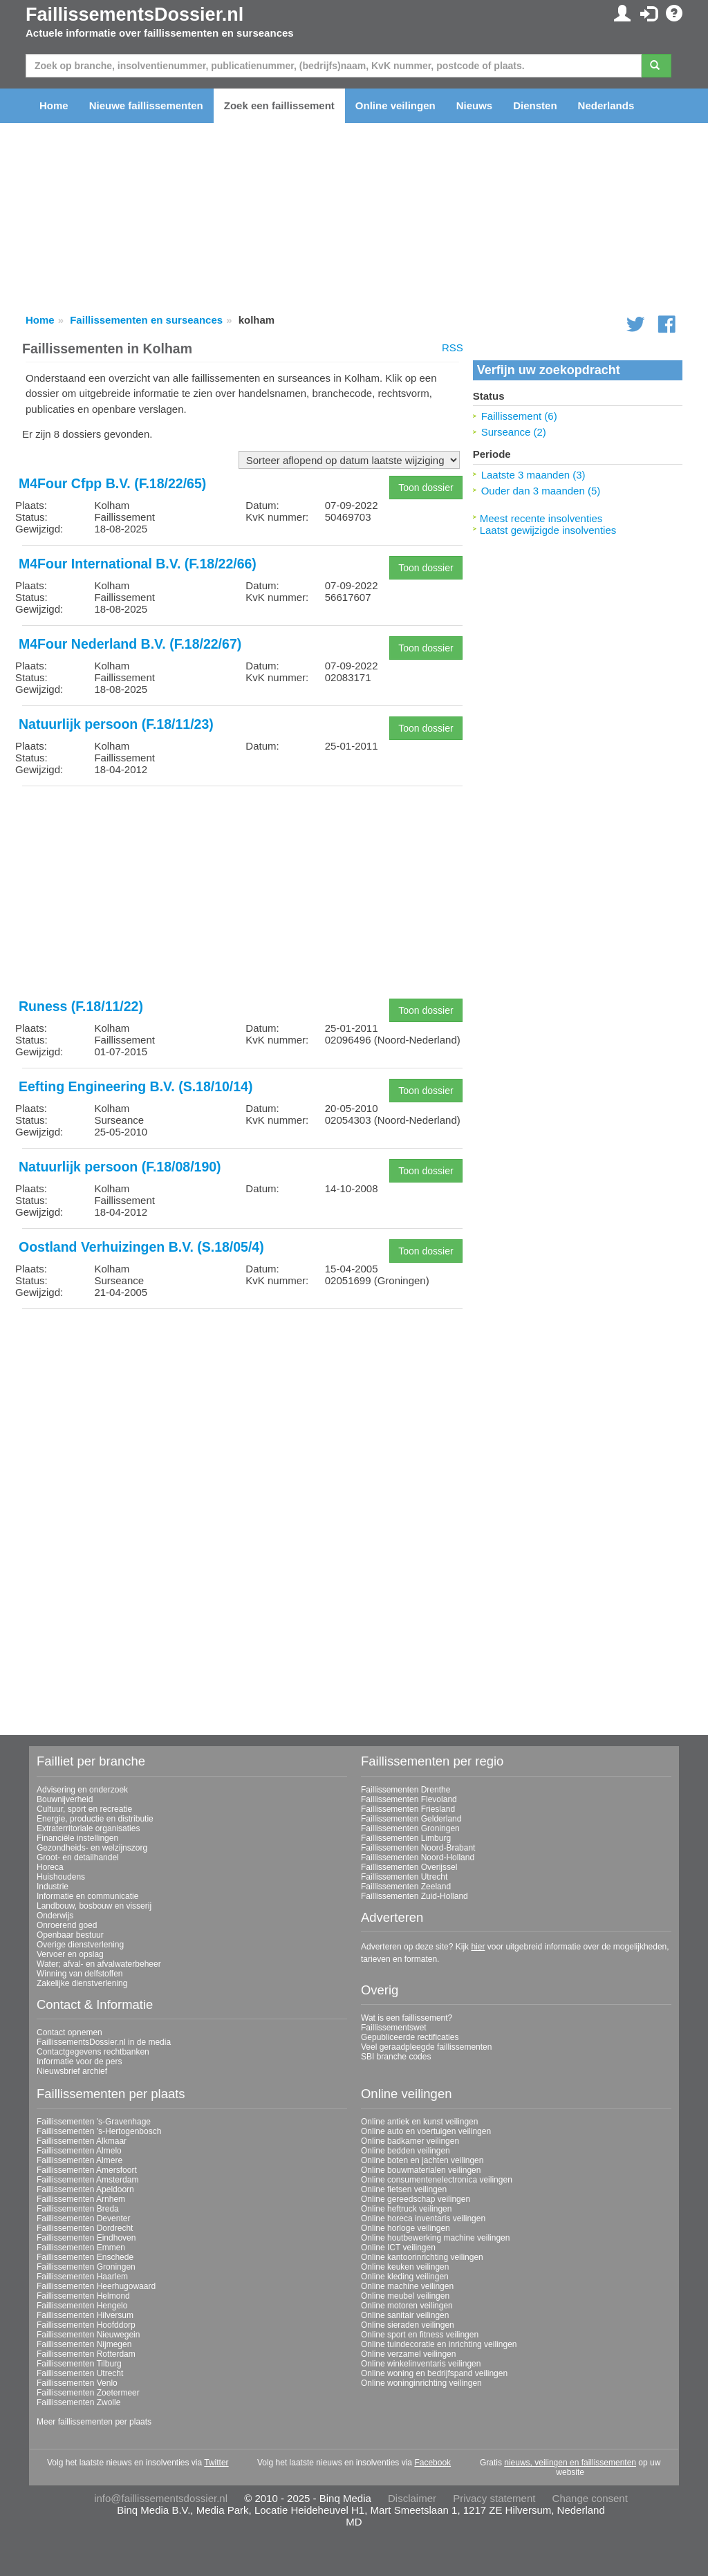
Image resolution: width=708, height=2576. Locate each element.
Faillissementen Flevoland (409, 1799)
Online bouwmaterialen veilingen (421, 2170)
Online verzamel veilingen (408, 2354)
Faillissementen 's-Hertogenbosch (99, 2131)
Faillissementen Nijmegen (84, 2344)
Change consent (590, 2498)
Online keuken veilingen (405, 2267)
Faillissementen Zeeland (406, 1886)
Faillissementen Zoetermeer (88, 2393)
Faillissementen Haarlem (82, 2276)
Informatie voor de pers (79, 2061)
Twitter (216, 2462)
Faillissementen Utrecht (404, 1877)
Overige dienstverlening (80, 1944)
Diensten (535, 105)
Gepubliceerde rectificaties (409, 2037)
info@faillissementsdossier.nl (160, 2498)
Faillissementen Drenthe (405, 1790)
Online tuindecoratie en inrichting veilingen (438, 2344)
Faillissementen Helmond (83, 2296)
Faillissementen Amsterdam (87, 2180)
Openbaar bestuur (70, 1935)
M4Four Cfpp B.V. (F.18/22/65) (112, 483)
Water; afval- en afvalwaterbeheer (99, 1964)
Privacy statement (494, 2498)
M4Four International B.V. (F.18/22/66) (138, 563)
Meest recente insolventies (541, 518)
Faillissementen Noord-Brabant (418, 1848)
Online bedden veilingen (405, 2151)
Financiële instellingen (77, 1838)
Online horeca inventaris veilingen (423, 2218)
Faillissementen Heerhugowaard (96, 2286)
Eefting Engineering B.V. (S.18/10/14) (135, 1086)
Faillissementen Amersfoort (87, 2170)
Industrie (52, 1886)
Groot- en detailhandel (78, 1857)
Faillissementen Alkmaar (82, 2141)
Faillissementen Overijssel (409, 1867)
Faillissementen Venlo (77, 2383)
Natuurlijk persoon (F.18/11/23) (116, 724)
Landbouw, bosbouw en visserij (94, 1906)
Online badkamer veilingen (410, 2141)
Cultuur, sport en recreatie (84, 1809)
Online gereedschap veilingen (415, 2199)
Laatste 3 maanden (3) (533, 475)
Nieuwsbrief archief (72, 2071)
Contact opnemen (69, 2032)
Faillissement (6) (519, 416)
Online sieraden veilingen (407, 2325)
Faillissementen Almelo (79, 2151)
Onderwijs (55, 1915)
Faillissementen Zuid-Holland (414, 1896)
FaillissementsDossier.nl (134, 14)
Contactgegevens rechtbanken (93, 2052)
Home (53, 105)
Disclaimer (412, 2498)
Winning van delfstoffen (80, 1974)
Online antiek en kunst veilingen (419, 2121)
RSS (452, 347)
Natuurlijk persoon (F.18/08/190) (120, 1166)
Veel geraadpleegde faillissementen (426, 2047)
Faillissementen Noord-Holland (417, 1857)
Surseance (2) (513, 432)
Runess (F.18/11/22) (81, 1006)
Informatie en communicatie (87, 1896)
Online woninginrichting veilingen (421, 2383)
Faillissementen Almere (79, 2160)
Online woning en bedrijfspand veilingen (434, 2373)
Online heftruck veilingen (406, 2209)
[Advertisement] (242, 893)
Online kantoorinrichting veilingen (422, 2257)
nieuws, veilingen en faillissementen (570, 2462)
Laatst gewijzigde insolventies (548, 530)
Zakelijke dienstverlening (82, 1983)
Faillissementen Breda (78, 2209)
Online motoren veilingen (407, 2305)
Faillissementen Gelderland (411, 1819)
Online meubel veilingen (405, 2296)
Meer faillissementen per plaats (94, 2422)
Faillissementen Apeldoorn (85, 2189)
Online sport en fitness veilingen (419, 2334)
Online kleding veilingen (405, 2276)
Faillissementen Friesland (408, 1809)
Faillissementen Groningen (410, 1828)
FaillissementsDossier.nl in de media (104, 2042)
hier (478, 1947)
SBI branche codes (396, 2056)
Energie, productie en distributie (95, 1819)
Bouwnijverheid (65, 1799)
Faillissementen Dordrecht (85, 2228)
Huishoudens (61, 1877)
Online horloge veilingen (405, 2228)
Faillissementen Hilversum (85, 2315)
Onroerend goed (67, 1925)
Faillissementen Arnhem (81, 2199)
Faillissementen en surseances (146, 320)
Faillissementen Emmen (81, 2247)
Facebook (432, 2462)
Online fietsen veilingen (404, 2189)
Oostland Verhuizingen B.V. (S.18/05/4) (141, 1246)
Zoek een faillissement (279, 105)
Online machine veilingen (407, 2286)
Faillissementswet (394, 2027)
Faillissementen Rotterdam (86, 2354)
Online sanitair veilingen (405, 2315)
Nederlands (606, 105)
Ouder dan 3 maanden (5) (541, 491)
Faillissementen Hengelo (82, 2305)
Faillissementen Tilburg (79, 2364)
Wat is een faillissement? (406, 2018)
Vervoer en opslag (70, 1954)
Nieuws (474, 105)
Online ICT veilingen (398, 2247)
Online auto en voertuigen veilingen (426, 2131)
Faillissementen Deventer (83, 2218)
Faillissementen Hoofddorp (86, 2325)
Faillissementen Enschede (85, 2257)
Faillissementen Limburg (406, 1838)
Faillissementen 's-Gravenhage (94, 2121)
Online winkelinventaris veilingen (421, 2364)
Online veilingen (395, 105)
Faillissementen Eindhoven (86, 2238)
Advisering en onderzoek (82, 1790)
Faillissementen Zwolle (78, 2402)
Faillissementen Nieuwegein (88, 2334)
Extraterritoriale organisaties (88, 1828)
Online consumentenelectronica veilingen (436, 2180)
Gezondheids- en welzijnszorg (92, 1848)
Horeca (50, 1867)
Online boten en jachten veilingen (422, 2160)
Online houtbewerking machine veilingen (435, 2238)
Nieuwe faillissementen (146, 105)
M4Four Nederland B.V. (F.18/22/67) (130, 643)
